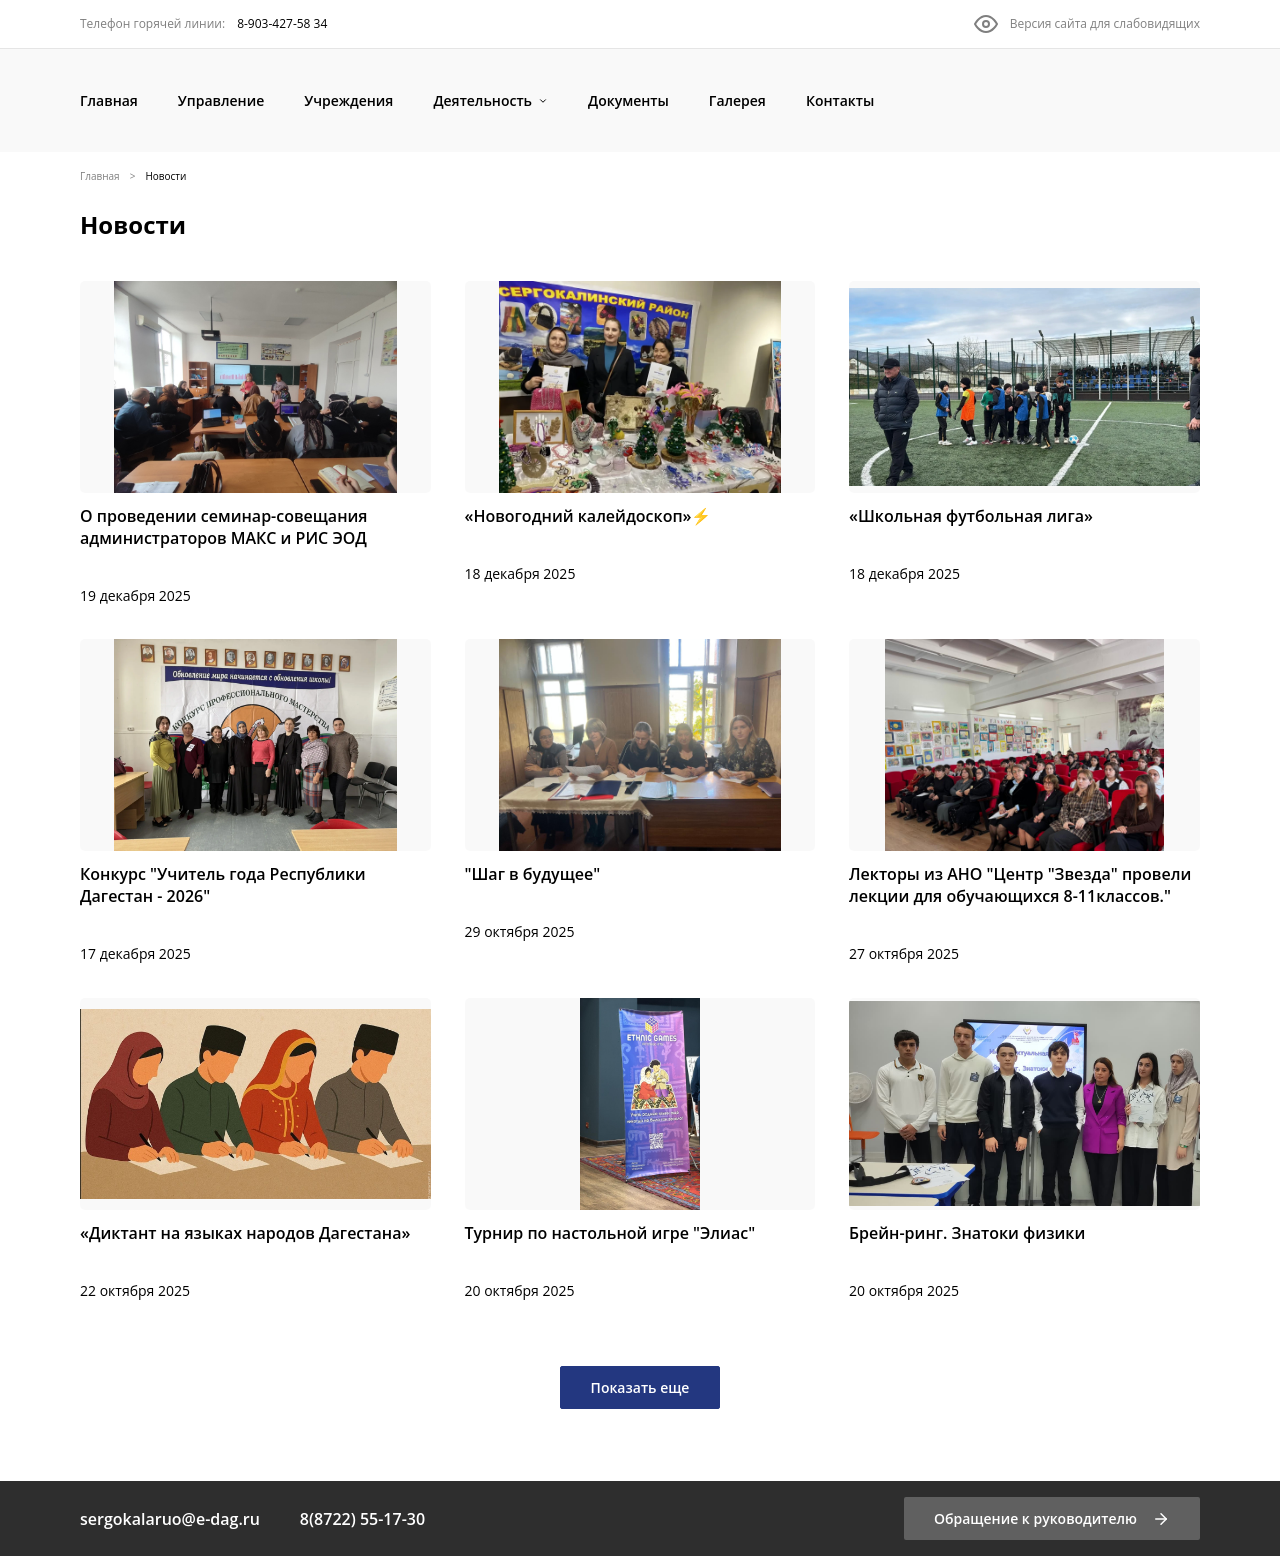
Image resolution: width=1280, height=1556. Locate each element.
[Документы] (628, 100)
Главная (100, 176)
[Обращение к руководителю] (1052, 1518)
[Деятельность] (490, 100)
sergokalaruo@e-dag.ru (170, 1519)
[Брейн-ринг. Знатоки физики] (1024, 1150)
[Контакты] (840, 100)
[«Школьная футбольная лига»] (1024, 433)
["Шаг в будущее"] (640, 791)
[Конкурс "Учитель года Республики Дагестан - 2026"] (255, 802)
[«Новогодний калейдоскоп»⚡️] (640, 433)
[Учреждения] (348, 100)
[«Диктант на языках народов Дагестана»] (255, 1150)
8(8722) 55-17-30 (362, 1519)
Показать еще (640, 1387)
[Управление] (221, 100)
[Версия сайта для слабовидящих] (1087, 24)
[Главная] (109, 100)
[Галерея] (737, 100)
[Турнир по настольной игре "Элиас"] (640, 1150)
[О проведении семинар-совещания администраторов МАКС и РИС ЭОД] (255, 444)
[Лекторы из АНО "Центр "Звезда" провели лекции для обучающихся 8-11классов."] (1024, 802)
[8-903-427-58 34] (203, 24)
